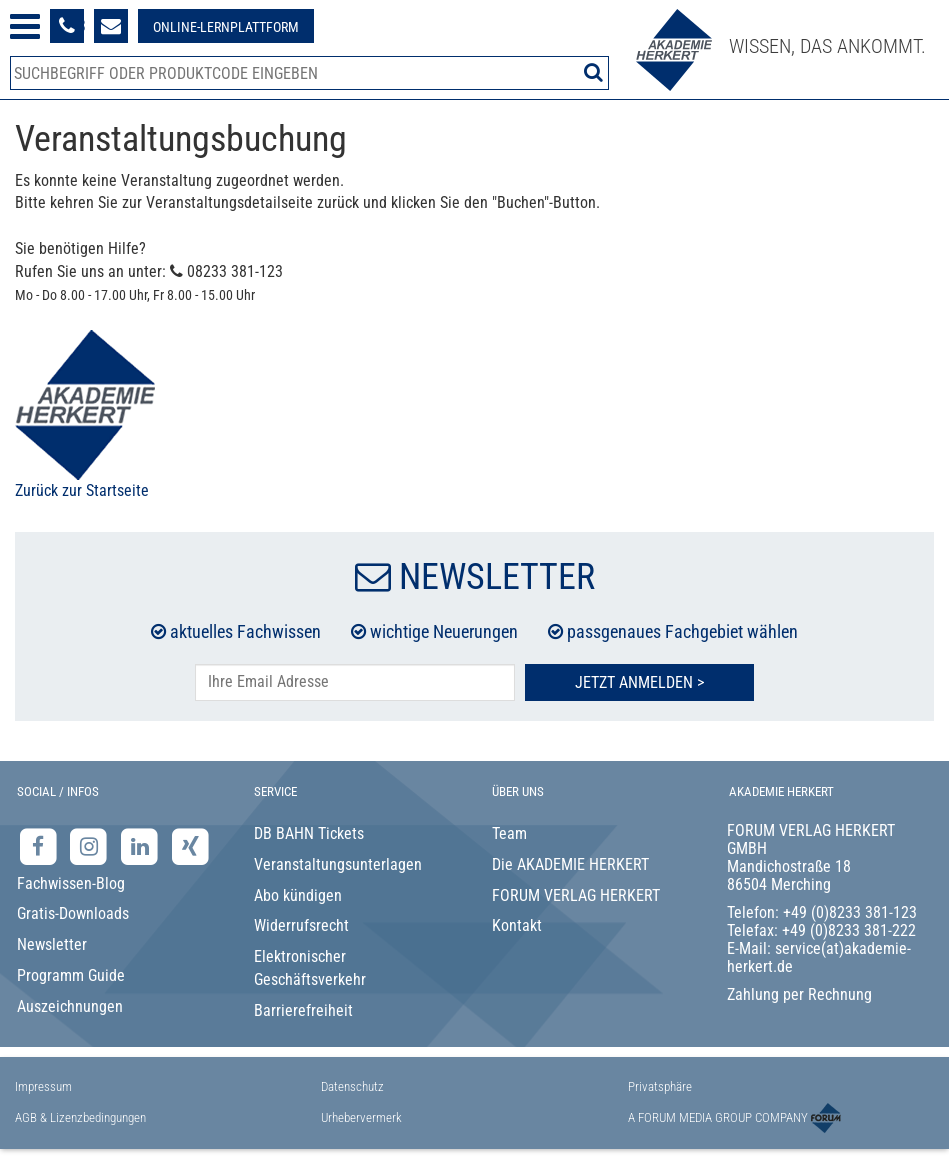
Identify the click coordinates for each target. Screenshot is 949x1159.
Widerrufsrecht (301, 925)
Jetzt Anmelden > (639, 682)
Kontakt (517, 925)
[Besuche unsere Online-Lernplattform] (226, 26)
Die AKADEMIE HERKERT (570, 864)
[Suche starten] (593, 72)
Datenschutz (352, 1086)
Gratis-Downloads (73, 913)
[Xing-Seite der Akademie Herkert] (190, 845)
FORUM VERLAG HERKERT (576, 895)
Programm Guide (71, 975)
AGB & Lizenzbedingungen (80, 1117)
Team (509, 833)
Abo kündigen (298, 895)
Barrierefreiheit (303, 1010)
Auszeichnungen (70, 1006)
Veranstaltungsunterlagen (338, 864)
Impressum (43, 1086)
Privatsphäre (660, 1086)
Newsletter (52, 944)
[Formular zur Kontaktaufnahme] (111, 26)
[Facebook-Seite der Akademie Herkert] (40, 845)
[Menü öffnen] (25, 26)
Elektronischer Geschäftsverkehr (310, 968)
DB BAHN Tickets (309, 833)
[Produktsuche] (309, 73)
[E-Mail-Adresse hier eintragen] (355, 682)
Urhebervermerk (361, 1117)
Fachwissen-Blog (71, 883)
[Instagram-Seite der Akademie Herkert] (91, 845)
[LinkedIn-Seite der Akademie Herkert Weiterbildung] (141, 845)
